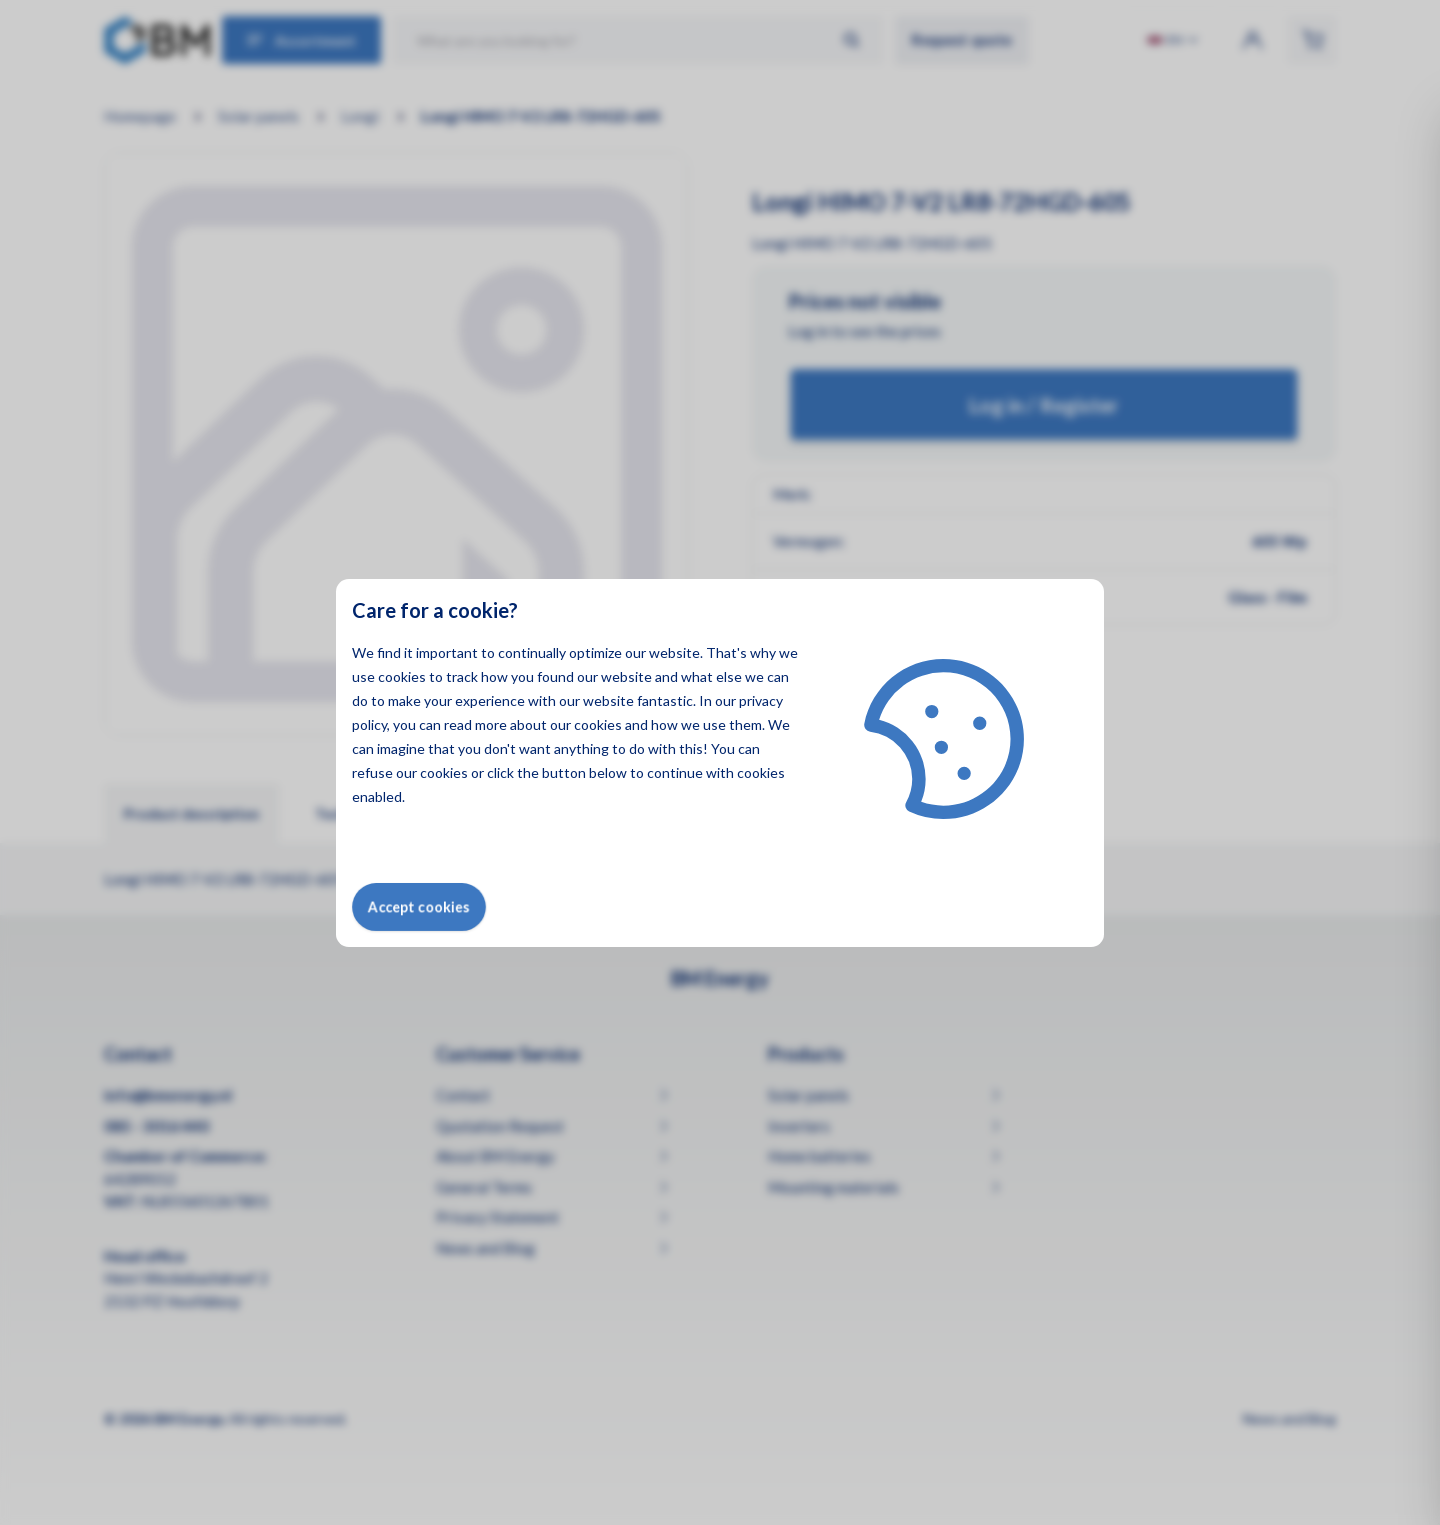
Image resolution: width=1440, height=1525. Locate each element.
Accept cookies (419, 906)
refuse (372, 772)
